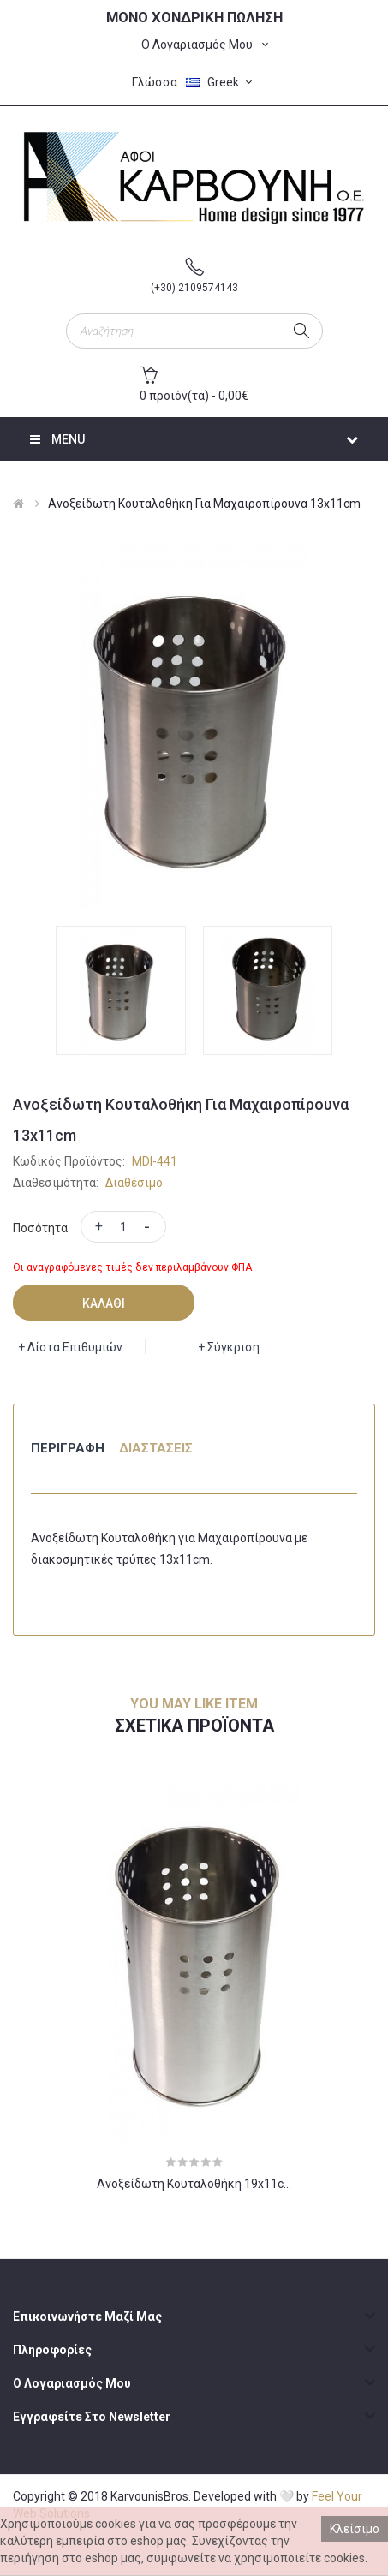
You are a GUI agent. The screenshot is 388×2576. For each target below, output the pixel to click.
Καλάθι (103, 1303)
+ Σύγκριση (229, 1347)
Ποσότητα (40, 1228)
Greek (221, 82)
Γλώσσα (154, 82)
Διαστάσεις (156, 1448)
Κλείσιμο (354, 2529)
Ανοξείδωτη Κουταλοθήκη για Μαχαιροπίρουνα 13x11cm (204, 503)
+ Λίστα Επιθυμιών (70, 1347)
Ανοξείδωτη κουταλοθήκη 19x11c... (194, 2184)
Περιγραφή (67, 1448)
